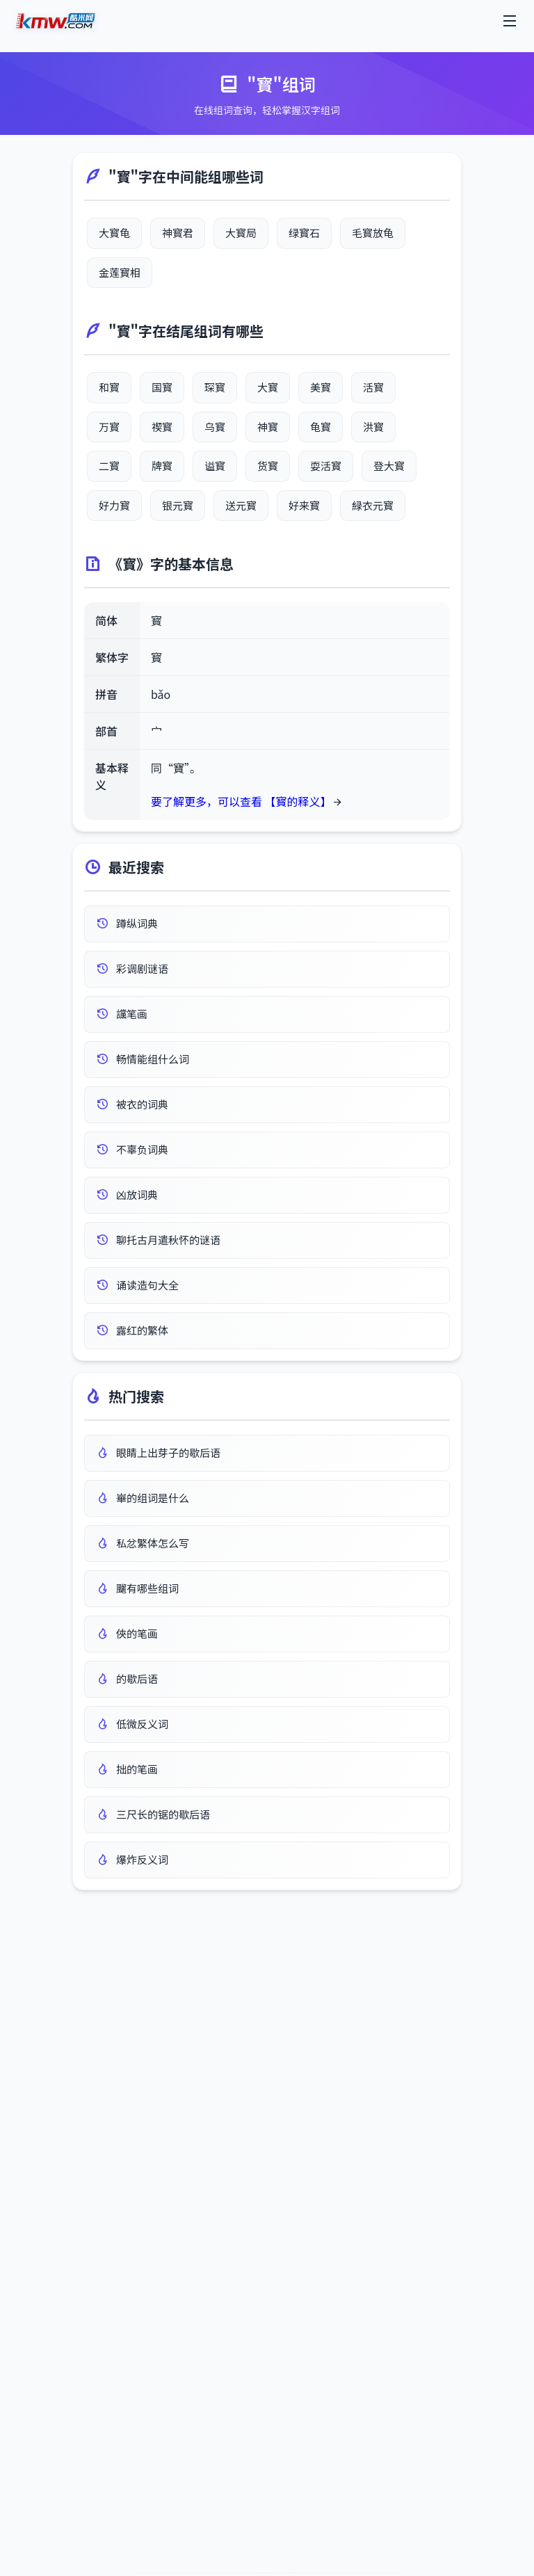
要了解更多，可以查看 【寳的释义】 (241, 801)
